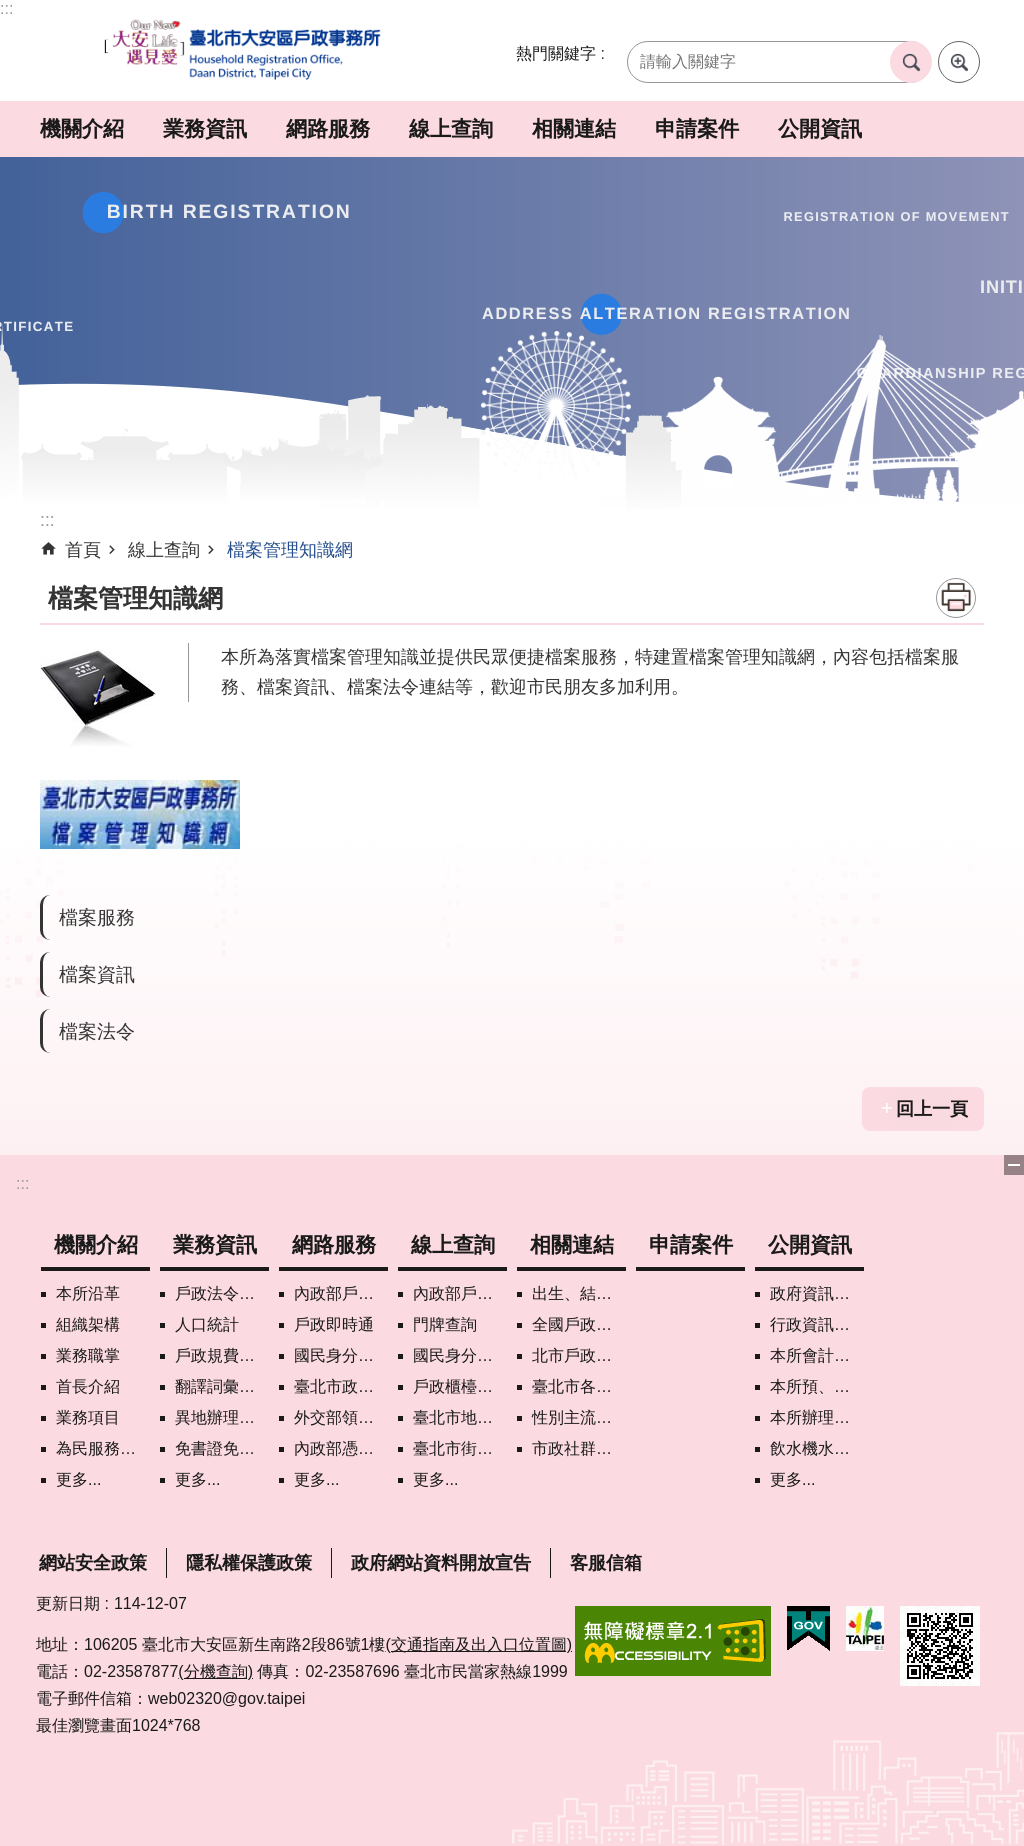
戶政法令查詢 (222, 1293)
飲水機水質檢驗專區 (817, 1448)
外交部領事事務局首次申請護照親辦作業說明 (341, 1417)
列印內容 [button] (956, 598)
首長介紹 (88, 1386)
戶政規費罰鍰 (222, 1355)
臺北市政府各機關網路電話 (341, 1386)
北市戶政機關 (579, 1355)
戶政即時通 (334, 1324)
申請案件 (697, 128)
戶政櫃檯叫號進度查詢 (460, 1386)
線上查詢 (451, 128)
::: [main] (47, 520)
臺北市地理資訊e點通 (460, 1417)
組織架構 (88, 1324)
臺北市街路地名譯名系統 (460, 1448)
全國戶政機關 (579, 1324)
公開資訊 (820, 128)
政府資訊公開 (817, 1293)
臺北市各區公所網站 (579, 1386)
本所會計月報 (817, 1355)
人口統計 (207, 1324)
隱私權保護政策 (249, 1563)
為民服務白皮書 (103, 1448)
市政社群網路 (579, 1448)
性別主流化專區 (579, 1417)
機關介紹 (82, 128)
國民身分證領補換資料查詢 (460, 1355)
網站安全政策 (93, 1563)
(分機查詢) (215, 1671)
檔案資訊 (97, 974)
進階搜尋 (959, 62)
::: (6, 8)
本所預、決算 (817, 1386)
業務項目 (88, 1417)
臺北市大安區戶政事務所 (244, 50)
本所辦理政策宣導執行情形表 (817, 1417)
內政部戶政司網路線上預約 (341, 1293)
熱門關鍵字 (556, 53)
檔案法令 (97, 1031)
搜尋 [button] (911, 62)
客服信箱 (606, 1563)
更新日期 (68, 1603)
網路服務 (328, 128)
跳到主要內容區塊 (10, 10)
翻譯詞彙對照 (222, 1386)
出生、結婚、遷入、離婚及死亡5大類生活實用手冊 (579, 1293)
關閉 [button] (1014, 1165)
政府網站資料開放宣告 (441, 1563)
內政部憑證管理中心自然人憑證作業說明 (341, 1448)
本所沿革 (88, 1293)
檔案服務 (97, 917)
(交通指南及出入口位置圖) (478, 1644)
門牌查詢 (445, 1324)
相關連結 (574, 128)
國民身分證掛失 (341, 1355)
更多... (78, 1479)
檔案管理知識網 (290, 550)
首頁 (83, 550)
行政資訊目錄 (817, 1324)
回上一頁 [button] (932, 1109)
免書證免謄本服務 (222, 1448)
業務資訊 (205, 128)
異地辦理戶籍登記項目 (222, 1417)
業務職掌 (88, 1355)
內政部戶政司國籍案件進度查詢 (460, 1293)
